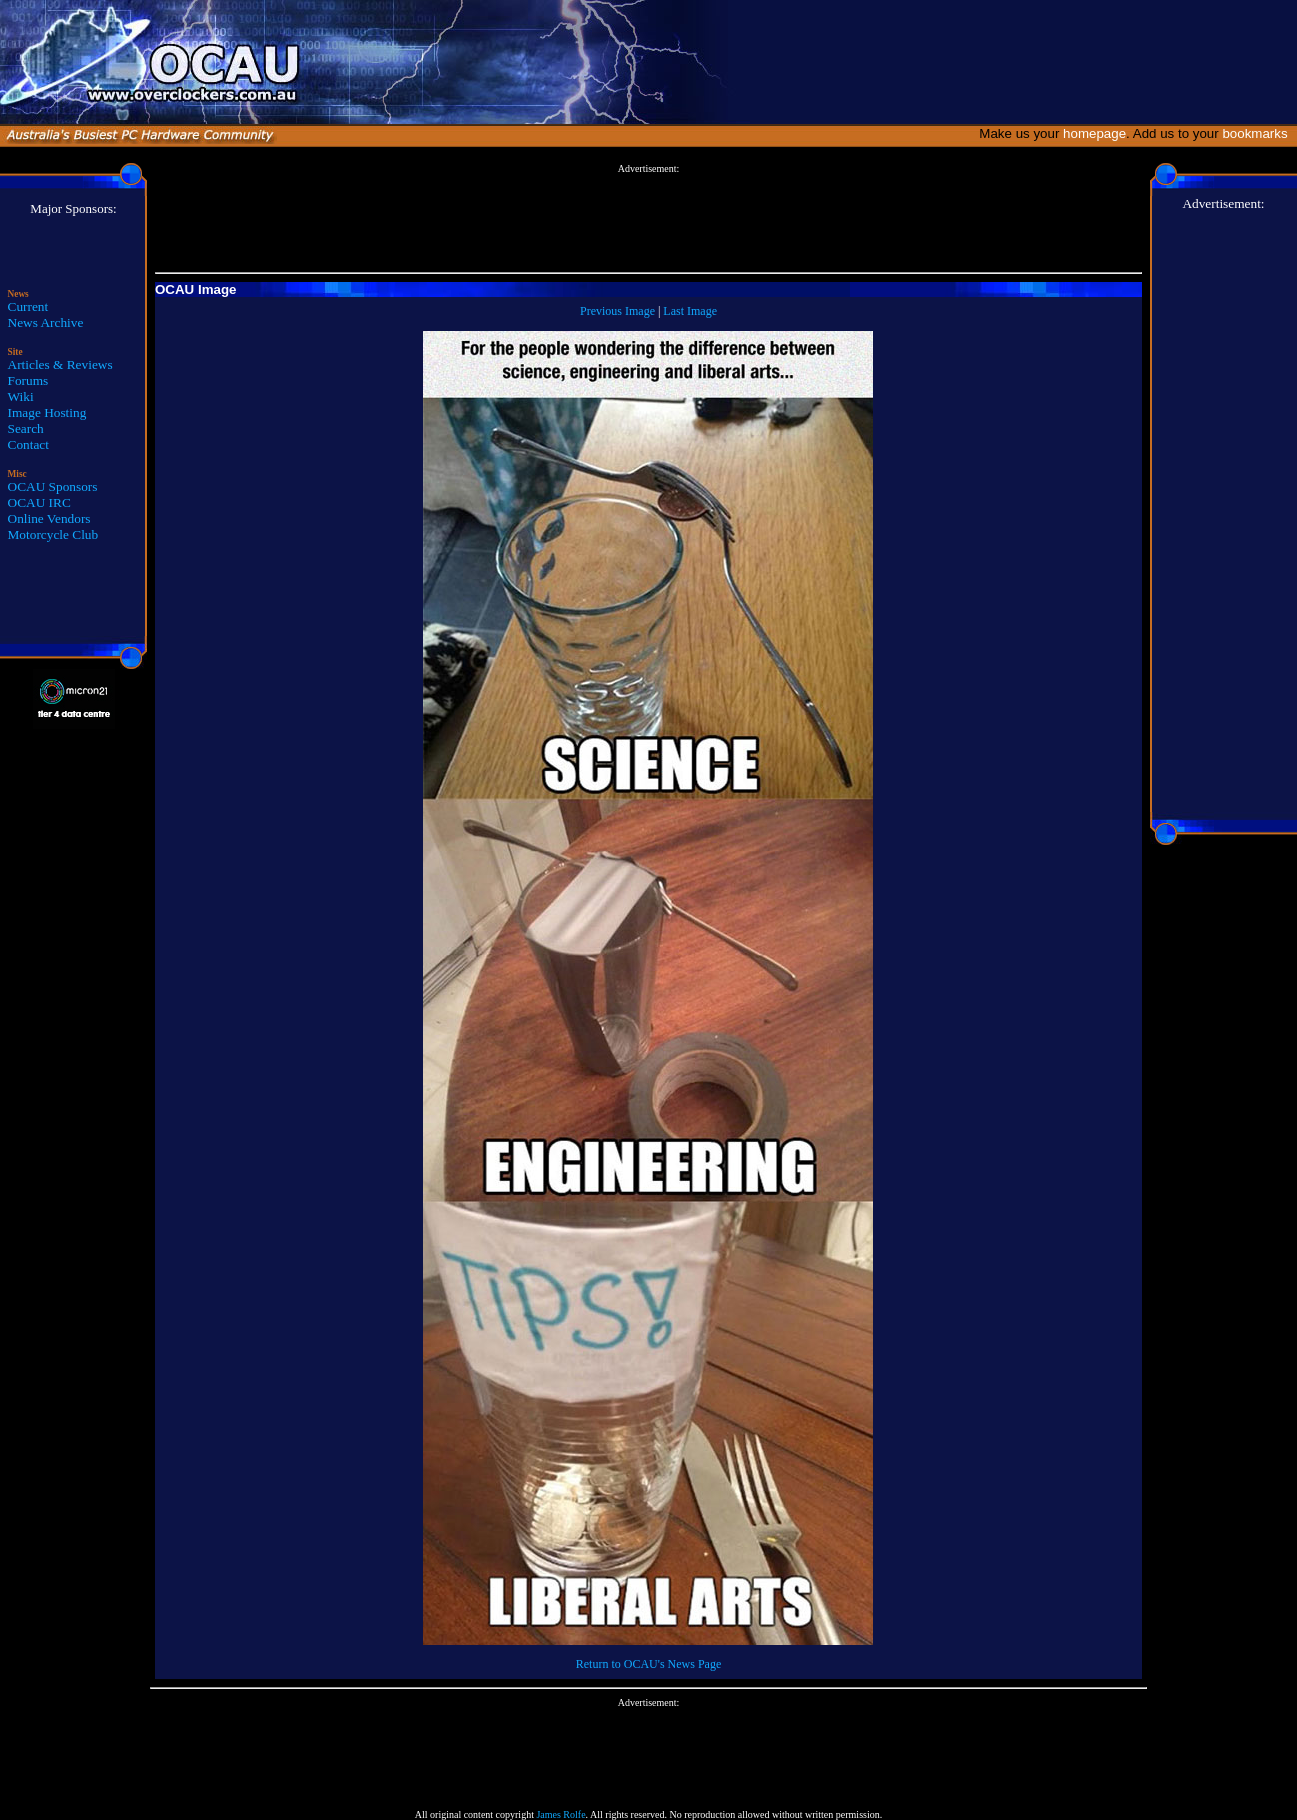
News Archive (46, 322)
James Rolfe (560, 1814)
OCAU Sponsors (53, 486)
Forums (28, 380)
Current (28, 306)
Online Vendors (49, 518)
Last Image (690, 311)
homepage (1094, 133)
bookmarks (1258, 133)
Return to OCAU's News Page (648, 1664)
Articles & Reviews (60, 364)
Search (26, 428)
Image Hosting (47, 412)
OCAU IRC (39, 502)
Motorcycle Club (53, 534)
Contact (28, 444)
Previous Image (617, 311)
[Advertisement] (648, 219)
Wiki (21, 396)
